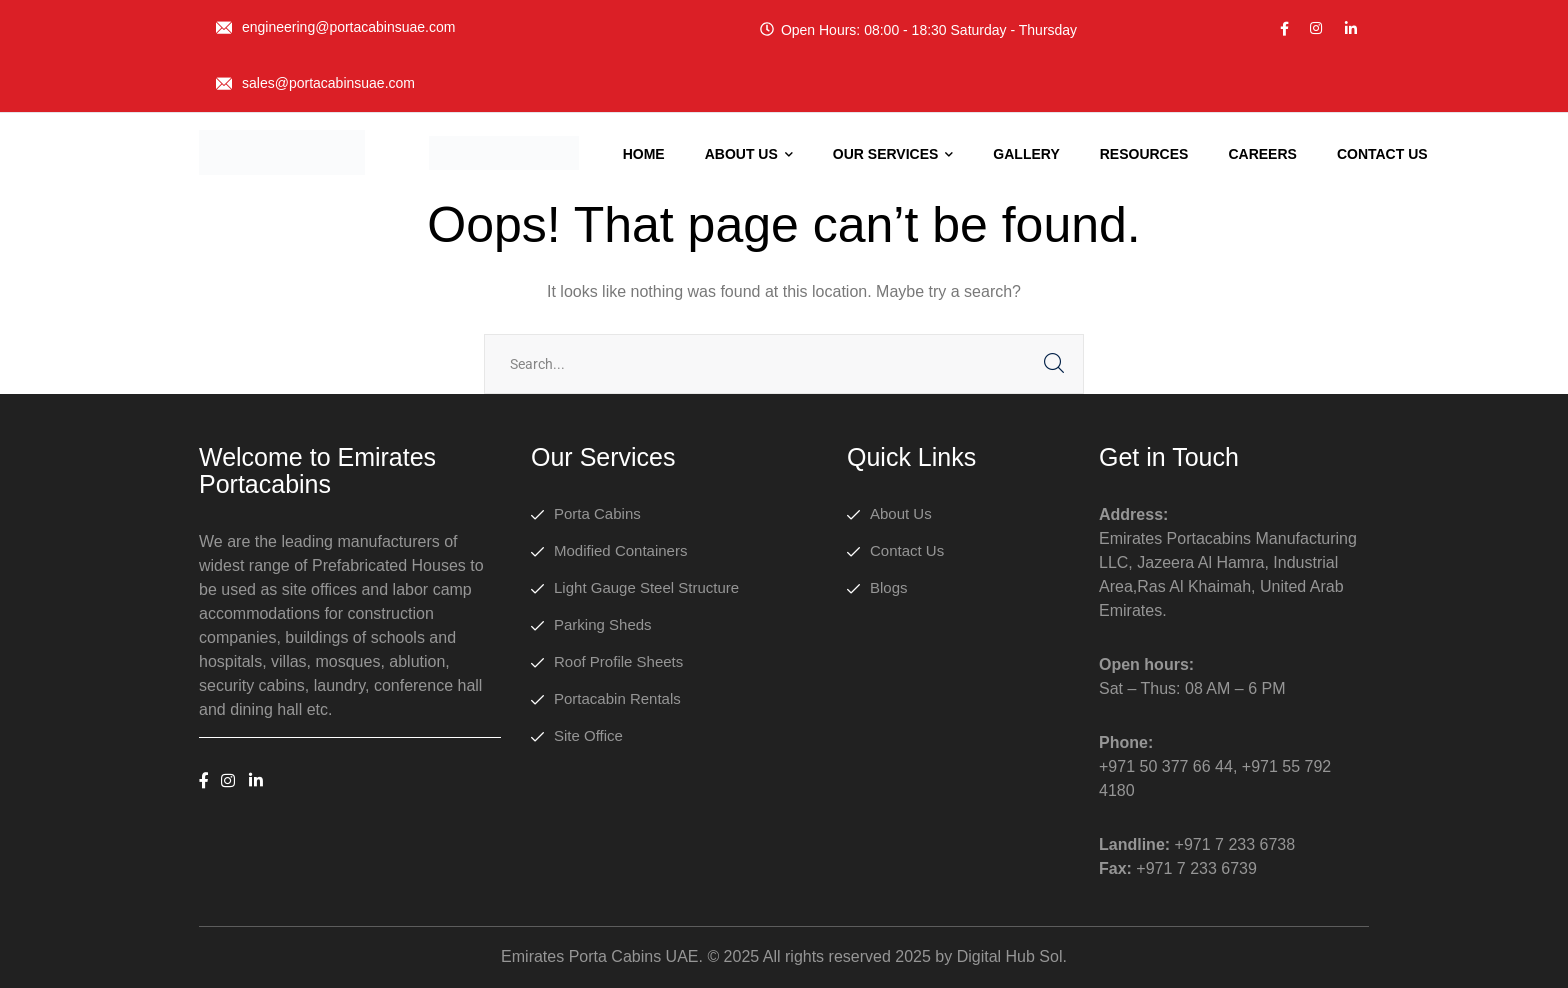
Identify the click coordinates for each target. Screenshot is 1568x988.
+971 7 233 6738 (1235, 844)
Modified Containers (620, 550)
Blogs (889, 587)
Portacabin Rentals (617, 698)
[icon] (1284, 29)
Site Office (588, 735)
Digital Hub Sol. (1012, 956)
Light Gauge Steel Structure (646, 587)
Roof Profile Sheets (618, 661)
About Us (901, 513)
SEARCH (1054, 364)
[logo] (282, 151)
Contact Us (907, 550)
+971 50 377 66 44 (1166, 766)
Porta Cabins (597, 513)
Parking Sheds (603, 624)
